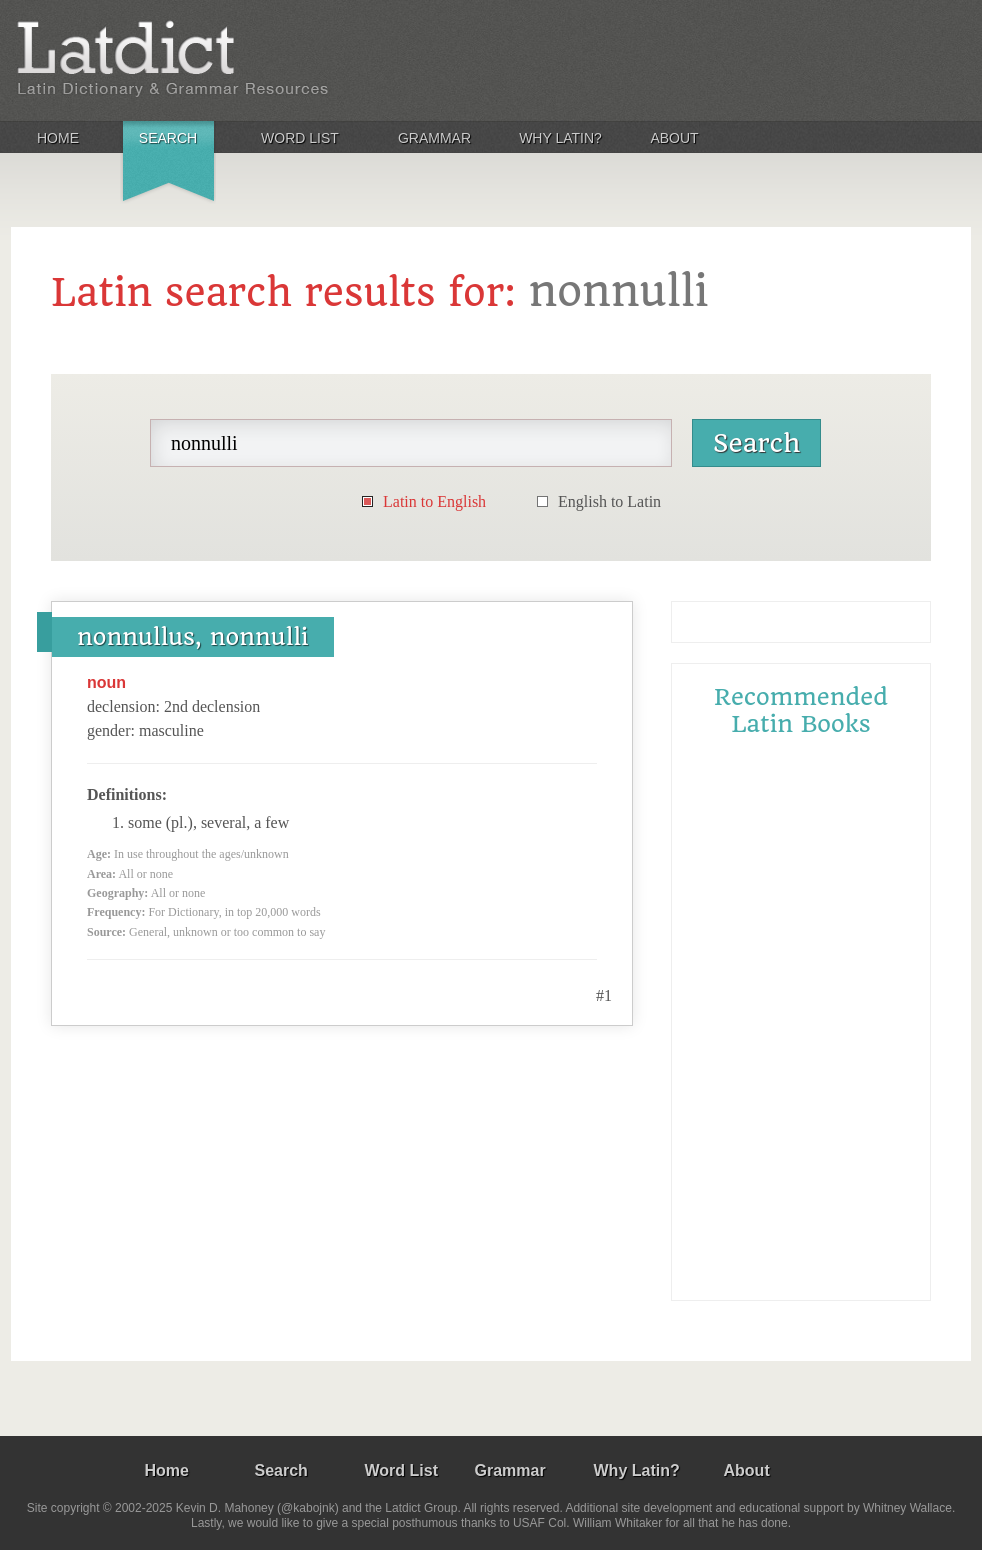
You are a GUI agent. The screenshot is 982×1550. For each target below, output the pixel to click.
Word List (300, 138)
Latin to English (434, 501)
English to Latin (609, 501)
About (674, 138)
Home (58, 138)
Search (168, 138)
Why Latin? (560, 138)
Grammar (434, 138)
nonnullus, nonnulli (193, 637)
